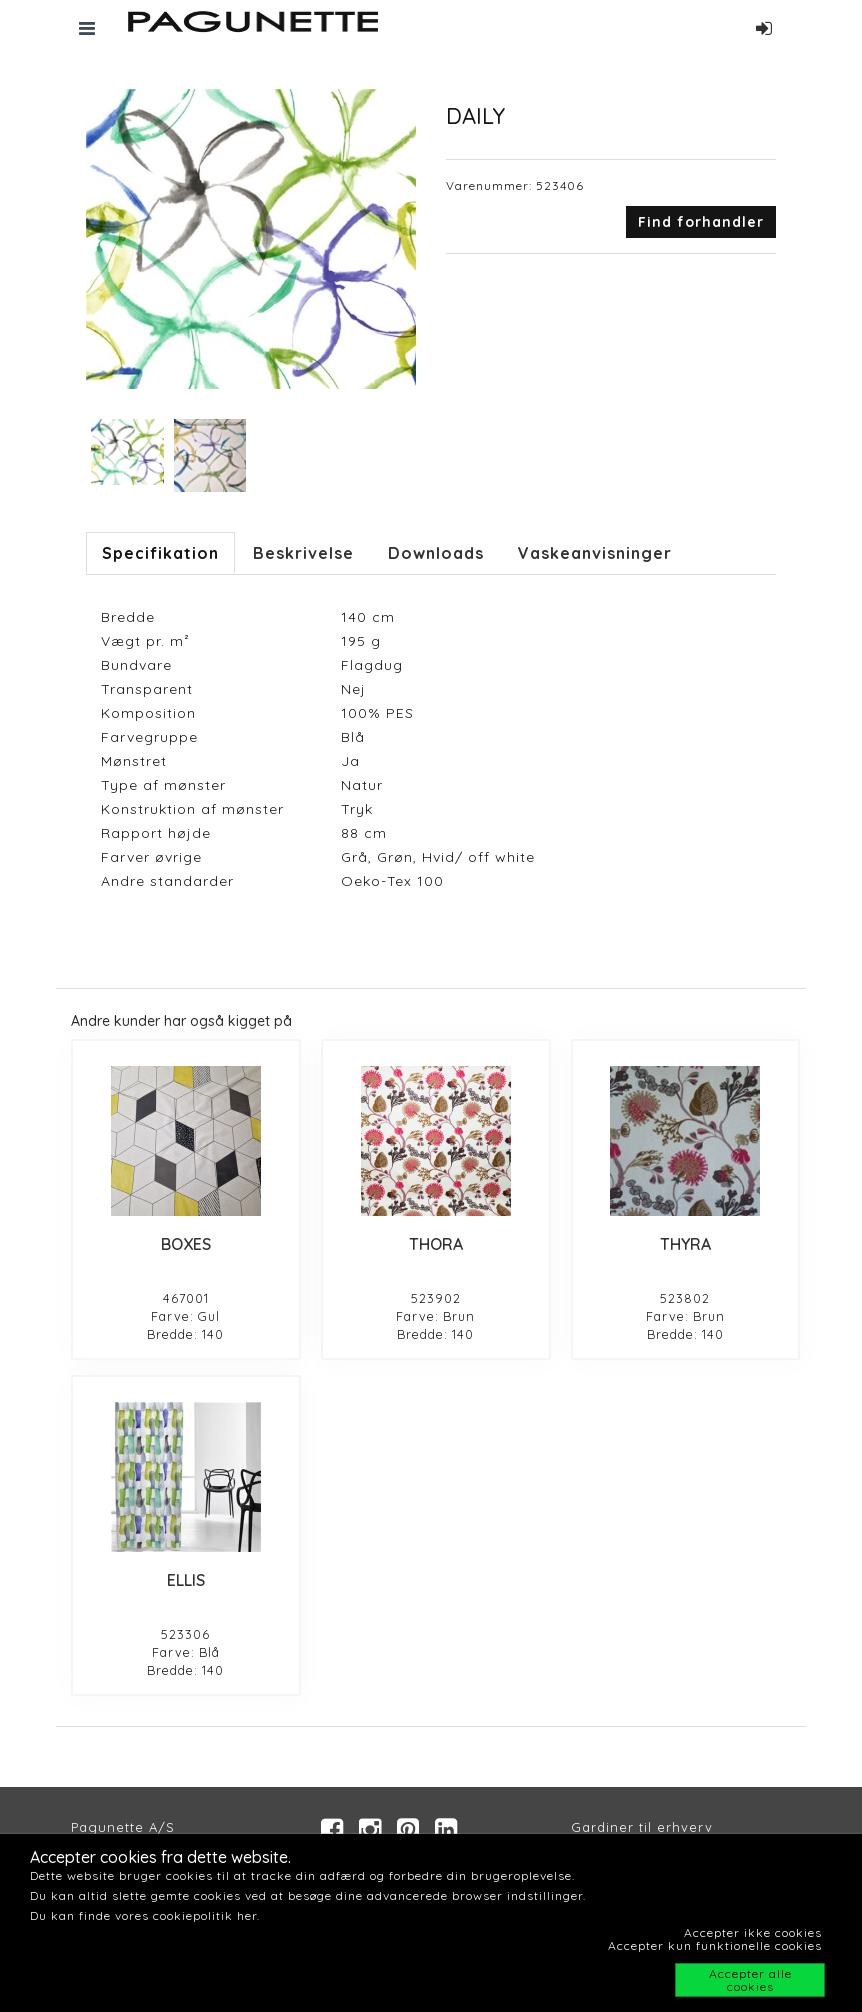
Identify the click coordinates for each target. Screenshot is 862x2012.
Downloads (436, 553)
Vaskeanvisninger (595, 553)
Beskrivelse (303, 553)
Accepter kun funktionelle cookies (715, 1945)
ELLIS (186, 1580)
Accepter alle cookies (750, 1980)
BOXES (186, 1244)
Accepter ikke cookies (753, 1932)
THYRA (685, 1244)
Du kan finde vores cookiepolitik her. (145, 1915)
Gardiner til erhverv (642, 1827)
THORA (436, 1244)
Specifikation (160, 553)
